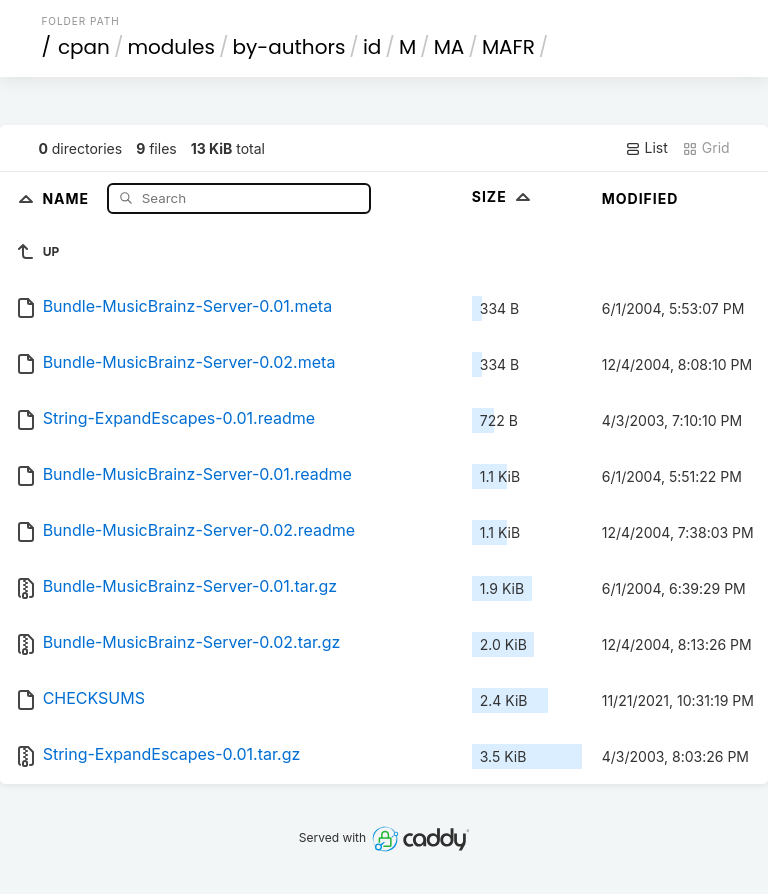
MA (449, 47)
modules (170, 47)
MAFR (508, 47)
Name (67, 197)
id (372, 47)
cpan (84, 47)
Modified (640, 198)
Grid (706, 148)
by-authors (288, 47)
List (646, 148)
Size (503, 196)
